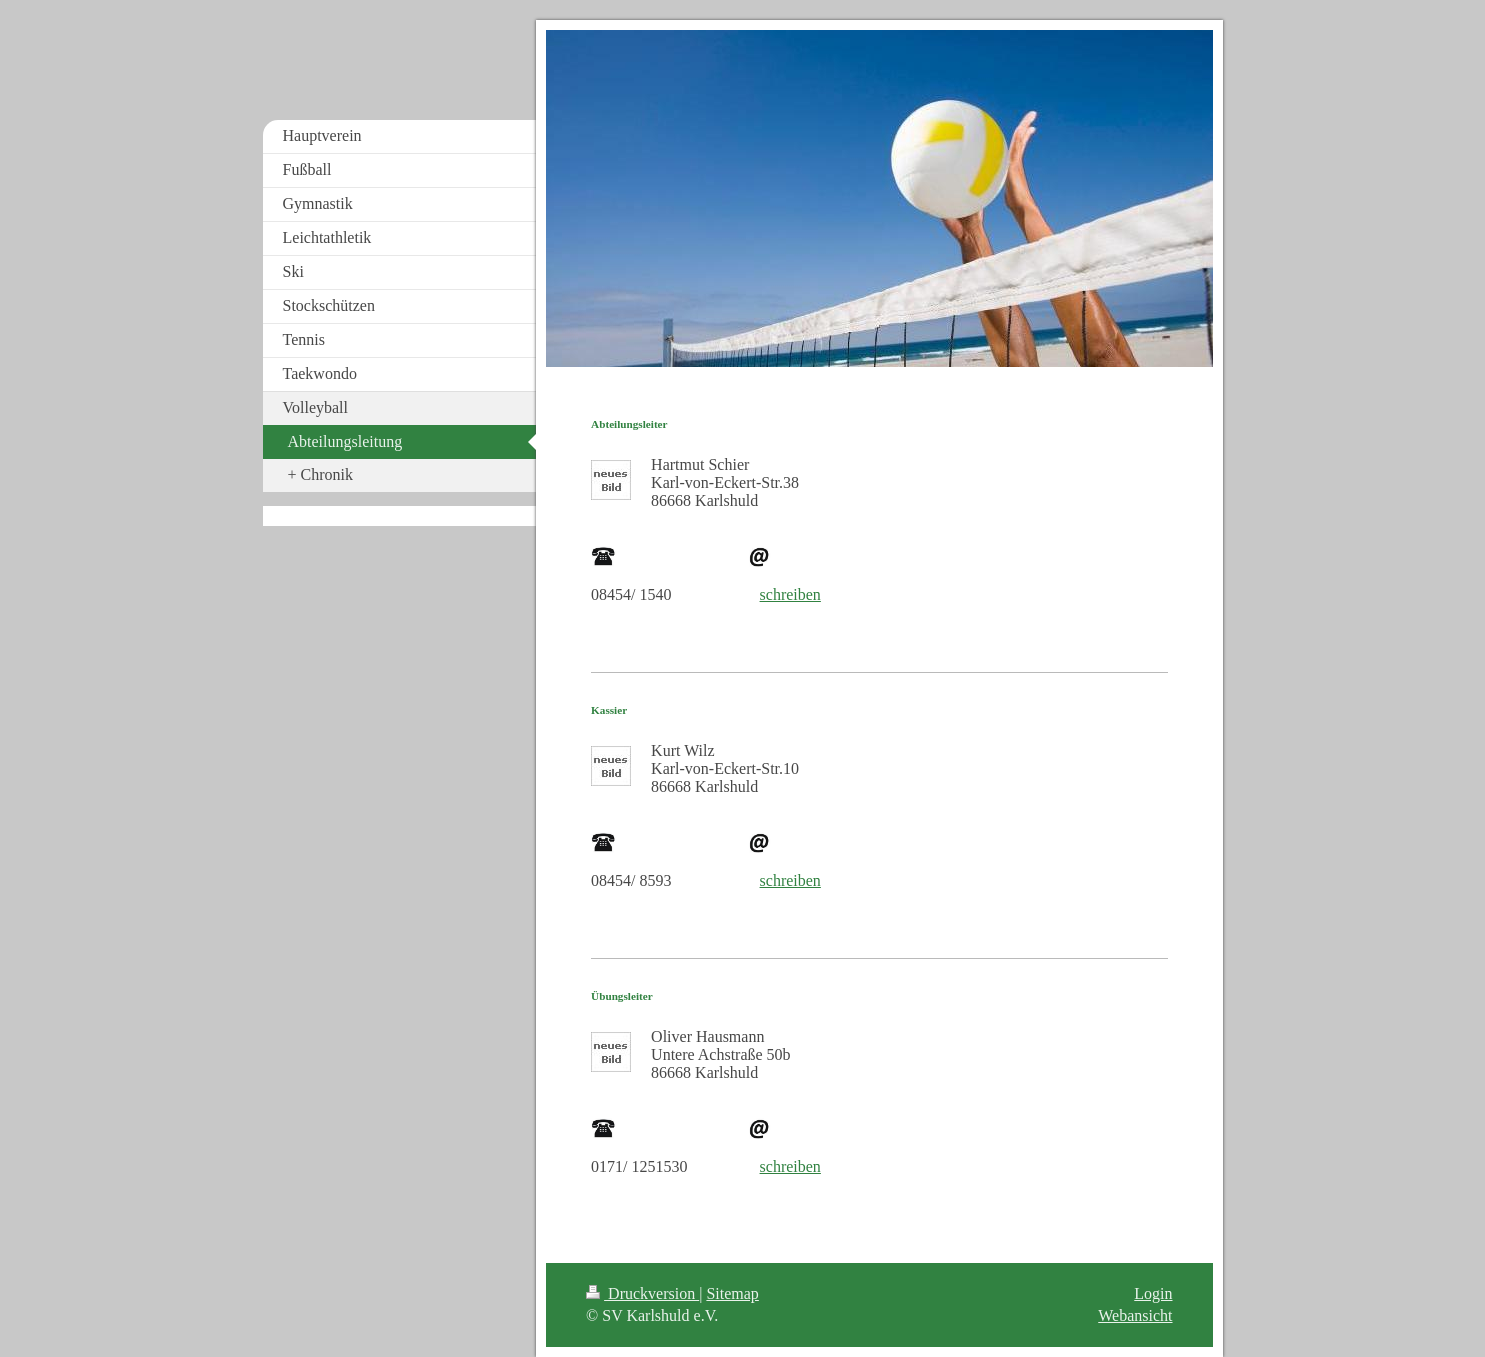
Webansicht (1135, 1315)
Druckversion (642, 1293)
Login (1153, 1293)
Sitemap (732, 1293)
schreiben (790, 594)
